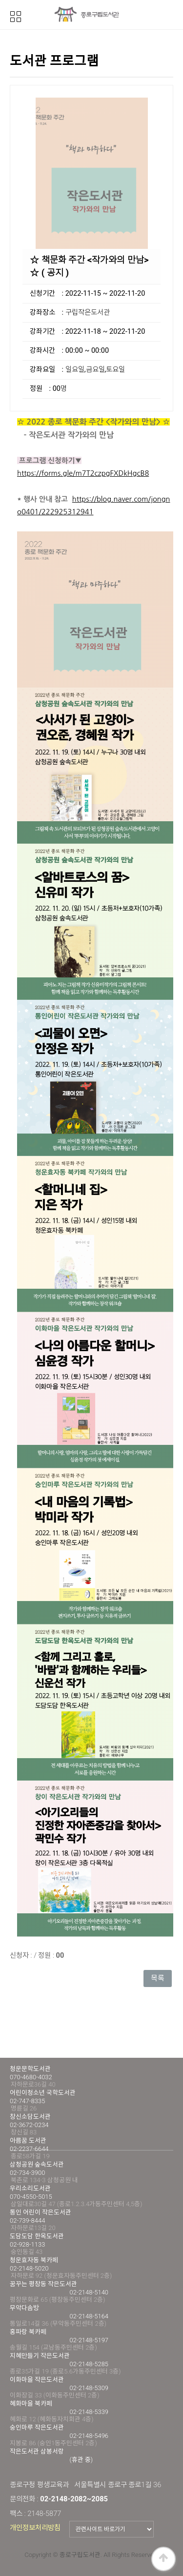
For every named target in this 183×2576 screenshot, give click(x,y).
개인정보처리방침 (35, 2527)
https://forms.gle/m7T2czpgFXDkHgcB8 (83, 473)
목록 (157, 1978)
